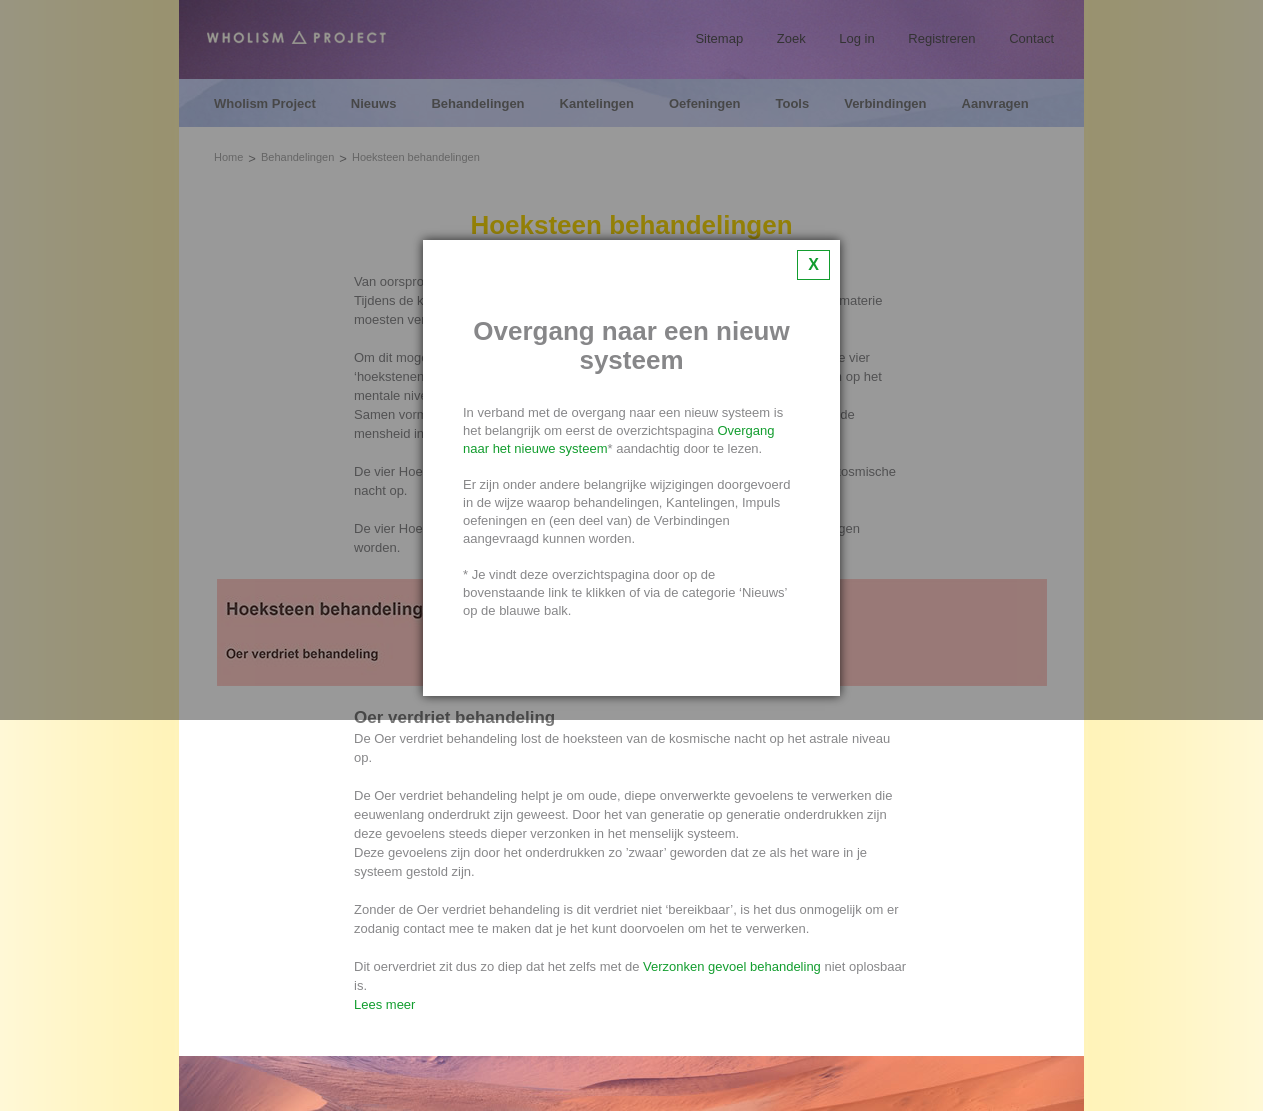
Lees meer (384, 1004)
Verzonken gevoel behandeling (732, 966)
